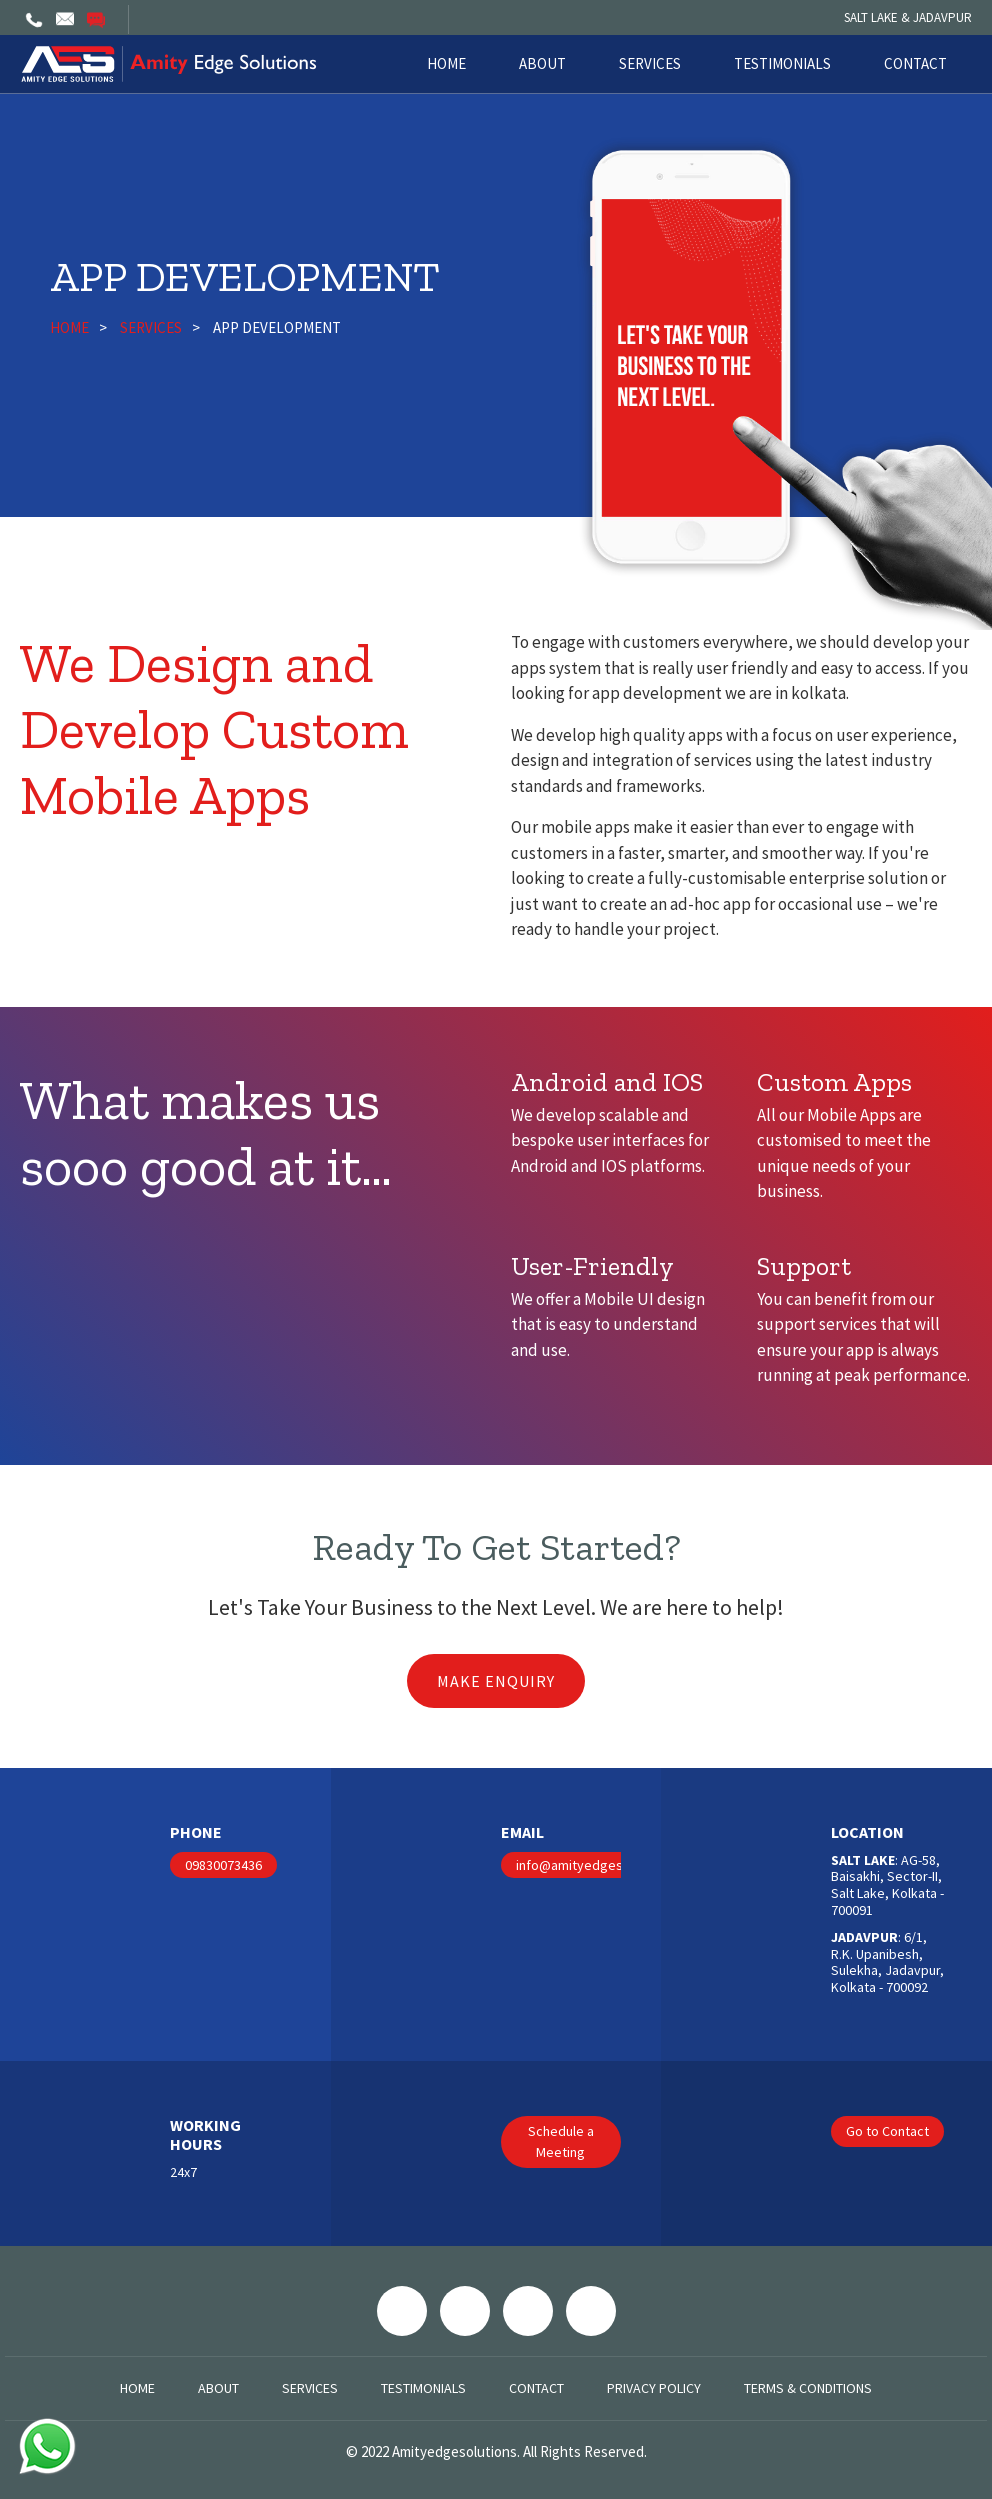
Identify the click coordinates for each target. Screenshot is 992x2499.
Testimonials (782, 63)
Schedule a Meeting (561, 2141)
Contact (915, 63)
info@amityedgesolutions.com (608, 1865)
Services (650, 63)
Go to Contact (887, 2131)
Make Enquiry (496, 1681)
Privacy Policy (654, 2388)
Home (446, 63)
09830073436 (223, 1865)
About (542, 63)
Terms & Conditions (808, 2388)
